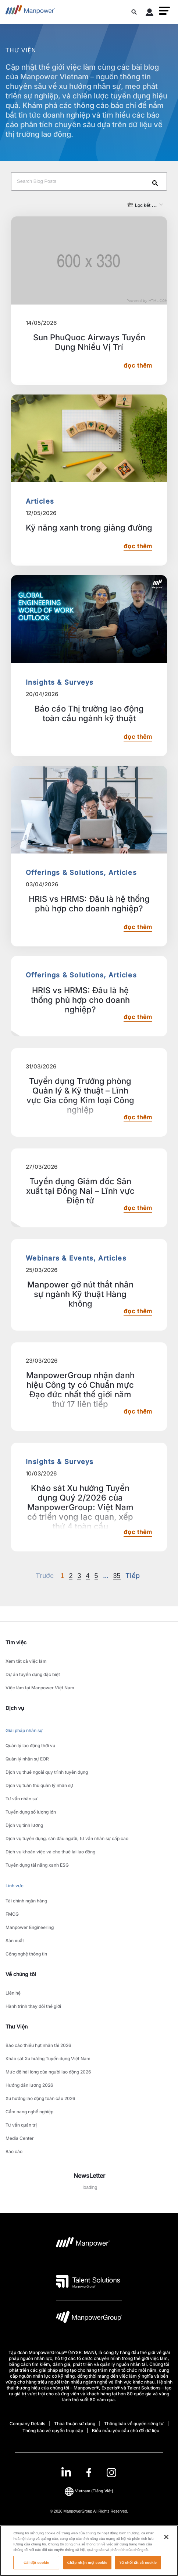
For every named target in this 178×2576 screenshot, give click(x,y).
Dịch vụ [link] (15, 1708)
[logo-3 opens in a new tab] (88, 2281)
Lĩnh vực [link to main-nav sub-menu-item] (15, 1885)
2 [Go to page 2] (70, 1575)
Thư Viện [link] (17, 2026)
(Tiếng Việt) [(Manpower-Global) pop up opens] (89, 2491)
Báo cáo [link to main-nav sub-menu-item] (14, 2151)
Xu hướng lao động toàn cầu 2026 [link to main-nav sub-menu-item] (40, 2098)
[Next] (105, 1575)
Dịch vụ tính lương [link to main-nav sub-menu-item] (24, 1825)
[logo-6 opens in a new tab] (89, 2319)
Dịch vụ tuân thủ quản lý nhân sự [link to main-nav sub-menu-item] (39, 1785)
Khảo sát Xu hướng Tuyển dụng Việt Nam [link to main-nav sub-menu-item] (48, 2058)
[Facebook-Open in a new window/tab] (88, 2472)
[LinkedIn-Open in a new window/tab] (66, 2471)
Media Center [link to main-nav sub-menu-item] (20, 2138)
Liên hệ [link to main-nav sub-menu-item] (13, 1993)
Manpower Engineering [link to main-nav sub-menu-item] (30, 1927)
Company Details (27, 2423)
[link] (88, 2472)
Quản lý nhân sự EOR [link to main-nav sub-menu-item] (27, 1759)
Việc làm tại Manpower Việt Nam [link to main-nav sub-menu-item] (40, 1687)
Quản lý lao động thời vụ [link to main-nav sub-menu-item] (30, 1745)
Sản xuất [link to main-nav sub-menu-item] (15, 1940)
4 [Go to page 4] (87, 1575)
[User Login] (150, 13)
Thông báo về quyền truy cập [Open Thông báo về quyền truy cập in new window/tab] (52, 2430)
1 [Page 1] (62, 1575)
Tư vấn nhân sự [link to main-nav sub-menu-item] (22, 1798)
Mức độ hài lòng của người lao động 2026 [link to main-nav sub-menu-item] (48, 2072)
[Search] (156, 184)
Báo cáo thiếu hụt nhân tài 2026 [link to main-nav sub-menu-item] (38, 2045)
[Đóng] (166, 2544)
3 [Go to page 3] (79, 1575)
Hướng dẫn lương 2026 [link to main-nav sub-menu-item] (29, 2085)
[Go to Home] (30, 12)
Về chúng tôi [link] (21, 1974)
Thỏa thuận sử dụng (74, 2423)
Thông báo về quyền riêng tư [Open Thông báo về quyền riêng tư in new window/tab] (134, 2423)
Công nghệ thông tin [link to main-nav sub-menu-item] (26, 1954)
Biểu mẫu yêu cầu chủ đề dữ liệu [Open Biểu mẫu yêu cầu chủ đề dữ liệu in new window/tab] (125, 2430)
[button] (164, 11)
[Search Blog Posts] (89, 181)
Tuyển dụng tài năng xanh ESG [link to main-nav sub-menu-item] (37, 1865)
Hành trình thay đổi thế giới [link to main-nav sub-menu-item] (33, 2006)
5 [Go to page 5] (96, 1575)
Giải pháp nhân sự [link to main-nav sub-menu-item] (24, 1730)
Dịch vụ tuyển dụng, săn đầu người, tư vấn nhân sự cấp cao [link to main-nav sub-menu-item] (67, 1838)
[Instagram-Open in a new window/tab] (111, 2472)
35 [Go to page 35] (117, 1575)
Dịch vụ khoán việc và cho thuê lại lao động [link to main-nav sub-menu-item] (50, 1851)
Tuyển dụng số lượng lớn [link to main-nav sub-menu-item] (31, 1812)
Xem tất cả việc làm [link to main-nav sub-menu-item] (26, 1661)
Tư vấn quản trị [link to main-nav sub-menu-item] (21, 2125)
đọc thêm (138, 365)
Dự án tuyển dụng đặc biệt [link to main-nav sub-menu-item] (33, 1674)
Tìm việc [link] (16, 1642)
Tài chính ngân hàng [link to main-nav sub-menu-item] (26, 1901)
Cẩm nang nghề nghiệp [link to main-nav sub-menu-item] (29, 2111)
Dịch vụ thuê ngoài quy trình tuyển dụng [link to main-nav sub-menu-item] (47, 1772)
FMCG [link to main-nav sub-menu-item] (12, 1914)
